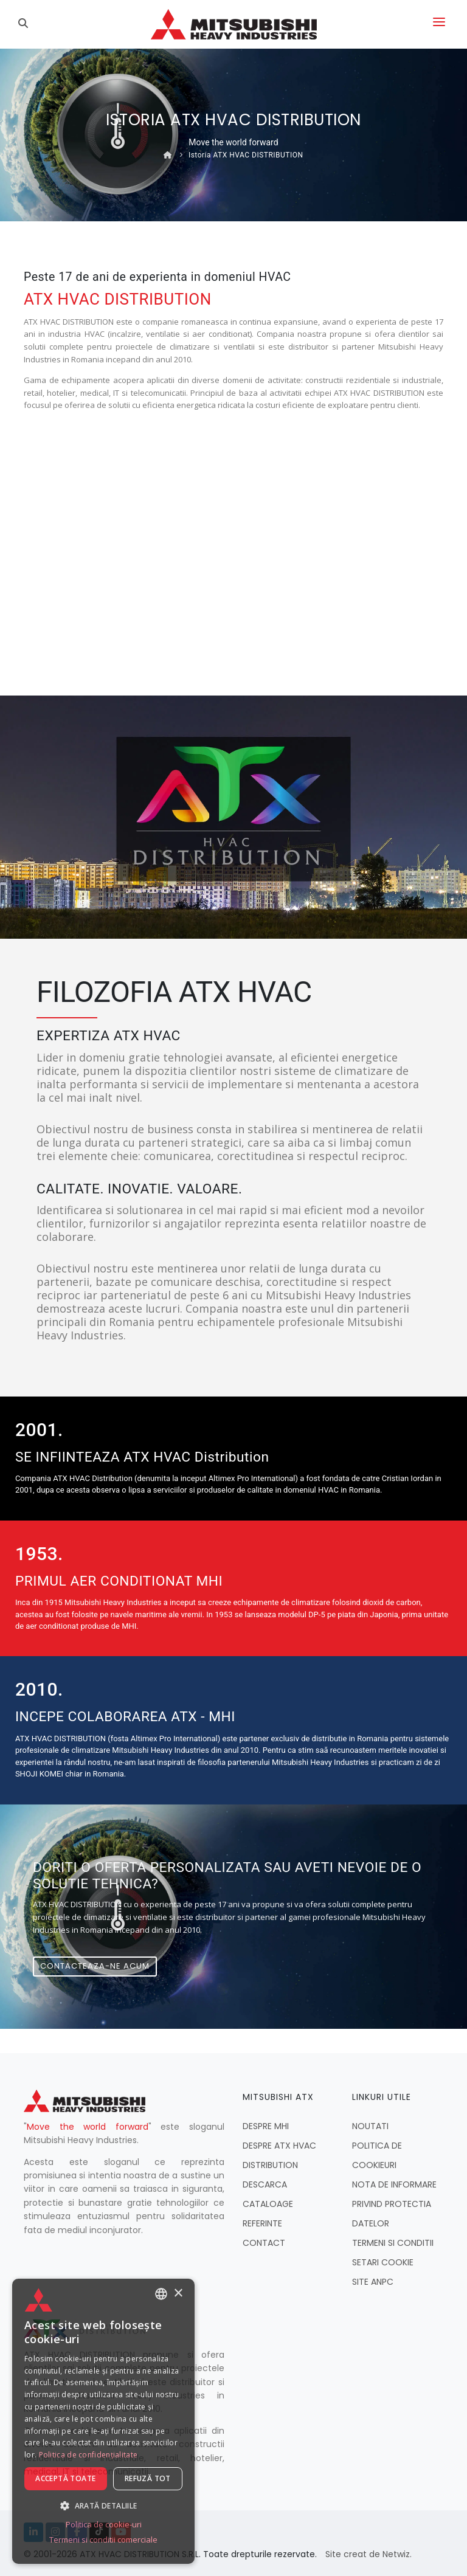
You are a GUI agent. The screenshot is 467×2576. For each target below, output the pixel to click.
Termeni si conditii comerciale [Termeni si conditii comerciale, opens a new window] (103, 2539)
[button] (103, 2505)
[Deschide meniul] (439, 24)
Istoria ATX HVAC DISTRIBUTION (246, 155)
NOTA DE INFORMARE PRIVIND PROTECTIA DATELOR (394, 2203)
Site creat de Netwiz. (368, 2554)
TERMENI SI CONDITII (393, 2243)
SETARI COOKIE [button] (382, 2262)
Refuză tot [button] (148, 2478)
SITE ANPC (372, 2282)
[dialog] (103, 2421)
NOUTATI (370, 2126)
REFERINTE (262, 2223)
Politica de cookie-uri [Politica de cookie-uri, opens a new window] (104, 2524)
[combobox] (161, 2294)
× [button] (177, 2293)
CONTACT (264, 2243)
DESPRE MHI (266, 2126)
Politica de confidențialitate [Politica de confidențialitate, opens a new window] (88, 2455)
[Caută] (25, 24)
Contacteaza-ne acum (95, 1966)
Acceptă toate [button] (65, 2478)
